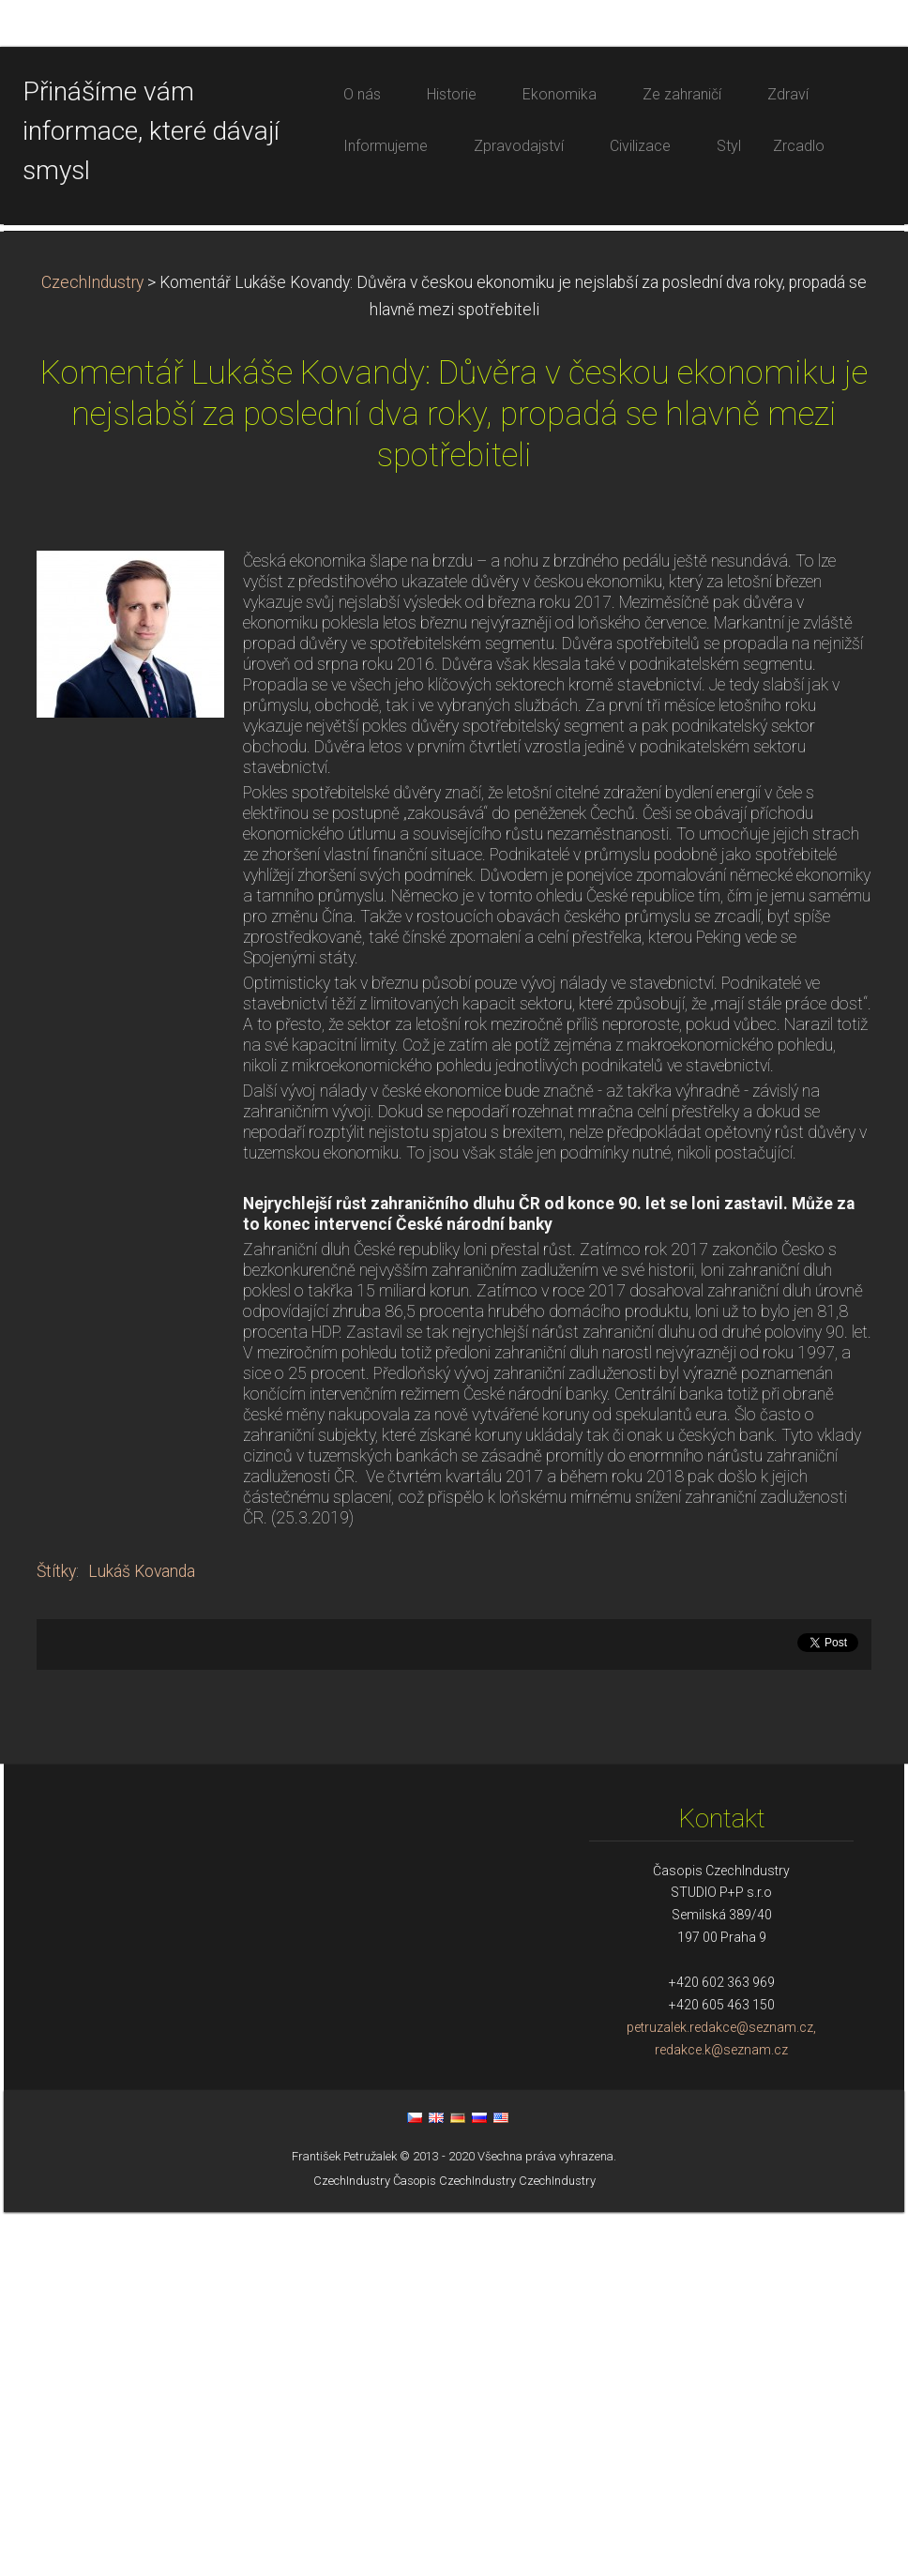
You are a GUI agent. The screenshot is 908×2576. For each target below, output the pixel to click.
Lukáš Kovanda (141, 1935)
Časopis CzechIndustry (454, 2545)
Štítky (56, 1935)
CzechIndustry (92, 646)
